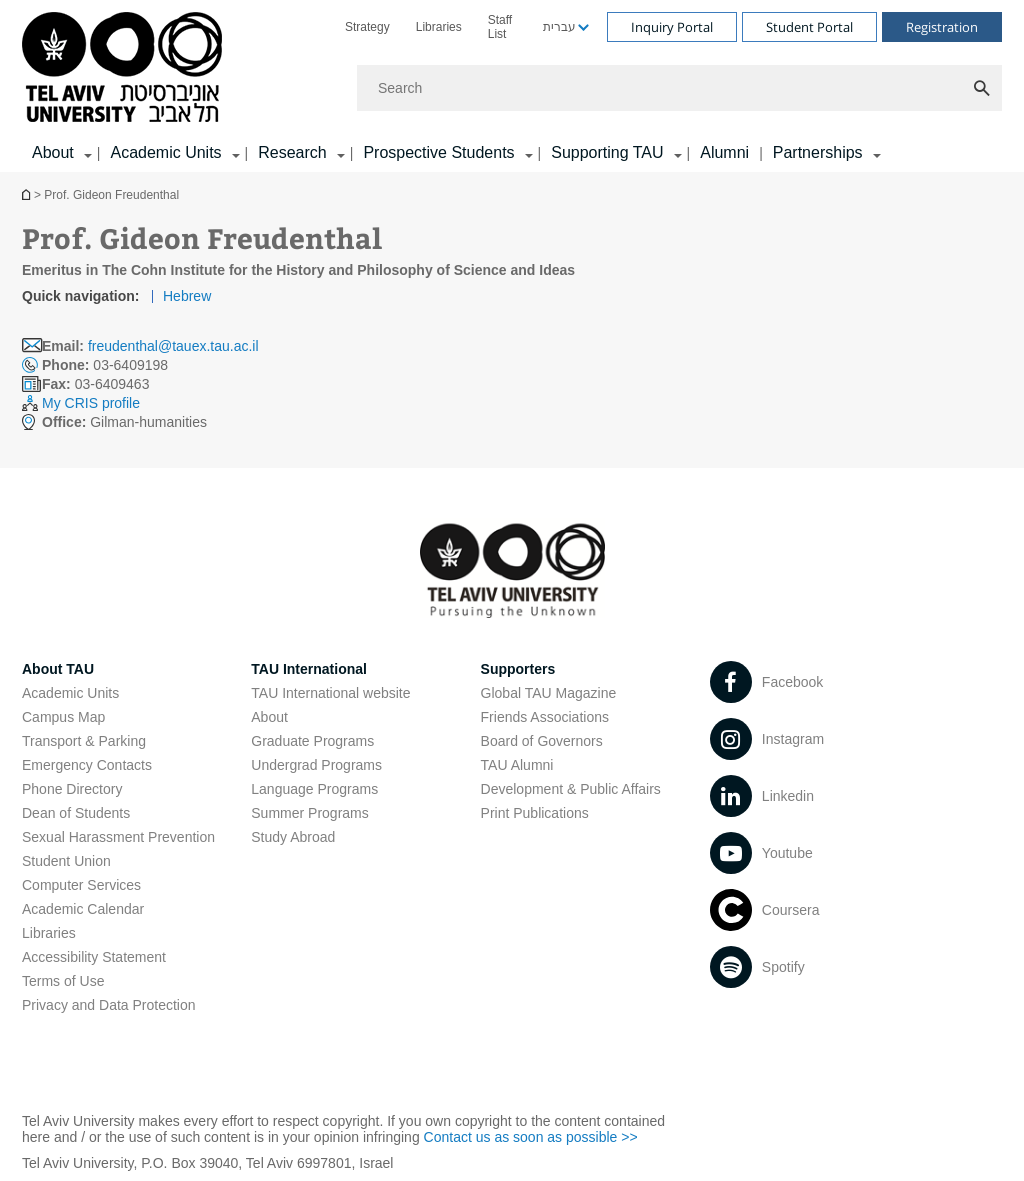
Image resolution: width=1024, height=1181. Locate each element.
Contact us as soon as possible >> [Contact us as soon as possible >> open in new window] (531, 1137)
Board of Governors (542, 741)
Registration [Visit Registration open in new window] (942, 27)
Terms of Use (63, 981)
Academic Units (70, 693)
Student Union (66, 861)
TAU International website (330, 693)
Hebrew (187, 296)
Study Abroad (293, 837)
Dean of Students (76, 813)
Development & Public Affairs (571, 789)
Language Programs (314, 789)
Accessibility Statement (94, 957)
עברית (559, 27)
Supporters (518, 669)
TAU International (309, 669)
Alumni (724, 152)
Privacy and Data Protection (109, 1005)
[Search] (679, 88)
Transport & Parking (84, 741)
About (269, 717)
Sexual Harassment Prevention (118, 837)
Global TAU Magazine (549, 693)
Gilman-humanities (124, 422)
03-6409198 (105, 365)
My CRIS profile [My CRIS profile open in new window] (91, 403)
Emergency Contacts (87, 765)
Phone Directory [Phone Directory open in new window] (72, 789)
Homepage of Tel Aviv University (28, 194)
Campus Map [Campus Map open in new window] (63, 717)
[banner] (512, 86)
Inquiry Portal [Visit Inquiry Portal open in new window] (672, 27)
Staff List (500, 27)
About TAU (58, 669)
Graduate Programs (312, 741)
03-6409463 (95, 384)
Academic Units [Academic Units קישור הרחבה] (165, 152)
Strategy (367, 27)
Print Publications (535, 813)
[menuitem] (367, 27)
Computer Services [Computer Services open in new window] (81, 885)
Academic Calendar (83, 909)
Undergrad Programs (316, 765)
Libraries (439, 27)
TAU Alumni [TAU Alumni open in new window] (517, 765)
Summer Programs (309, 813)
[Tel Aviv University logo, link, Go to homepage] (125, 68)
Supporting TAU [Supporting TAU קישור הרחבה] (607, 152)
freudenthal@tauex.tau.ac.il (173, 346)
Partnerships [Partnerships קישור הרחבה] (818, 152)
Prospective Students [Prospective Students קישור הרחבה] (438, 152)
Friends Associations (545, 717)
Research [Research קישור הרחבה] (292, 152)
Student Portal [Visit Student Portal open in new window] (809, 27)
